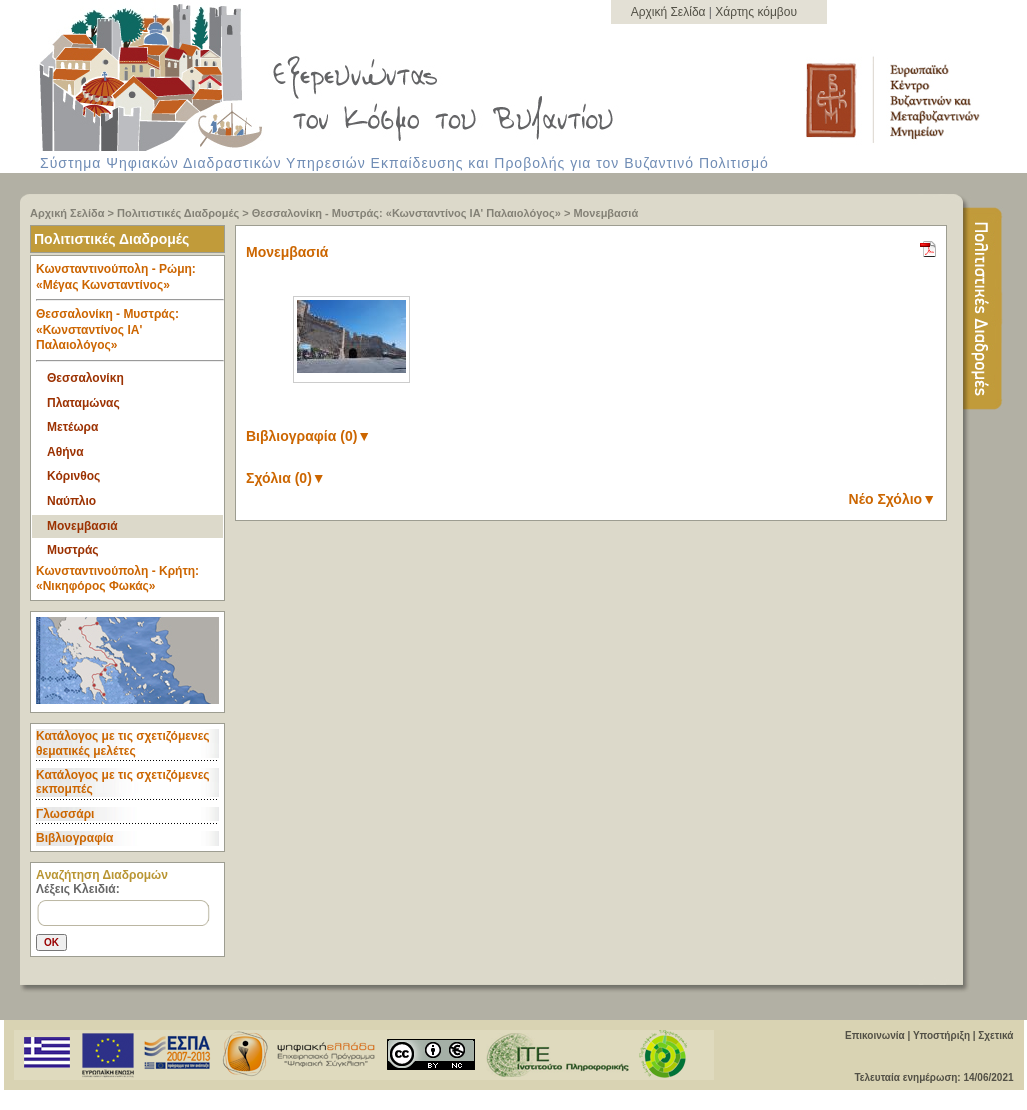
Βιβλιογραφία (74, 838)
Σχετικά (995, 1035)
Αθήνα (65, 452)
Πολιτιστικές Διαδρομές (178, 213)
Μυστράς (73, 550)
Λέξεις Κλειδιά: (78, 889)
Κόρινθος (73, 476)
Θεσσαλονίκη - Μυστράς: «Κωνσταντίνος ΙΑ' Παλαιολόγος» (406, 213)
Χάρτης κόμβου (756, 12)
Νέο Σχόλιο (892, 499)
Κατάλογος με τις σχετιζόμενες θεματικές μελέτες (123, 743)
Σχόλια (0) (286, 478)
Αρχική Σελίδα (670, 12)
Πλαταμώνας (83, 403)
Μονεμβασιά (605, 213)
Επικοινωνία (875, 1035)
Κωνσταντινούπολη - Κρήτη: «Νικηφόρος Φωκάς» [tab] (117, 579)
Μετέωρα (72, 427)
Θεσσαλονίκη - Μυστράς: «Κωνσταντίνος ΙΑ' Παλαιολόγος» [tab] (130, 334)
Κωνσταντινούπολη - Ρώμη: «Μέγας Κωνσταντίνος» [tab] (130, 281)
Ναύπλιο (71, 501)
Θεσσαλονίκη (85, 378)
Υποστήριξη (941, 1035)
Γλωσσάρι (65, 814)
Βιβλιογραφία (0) (308, 436)
